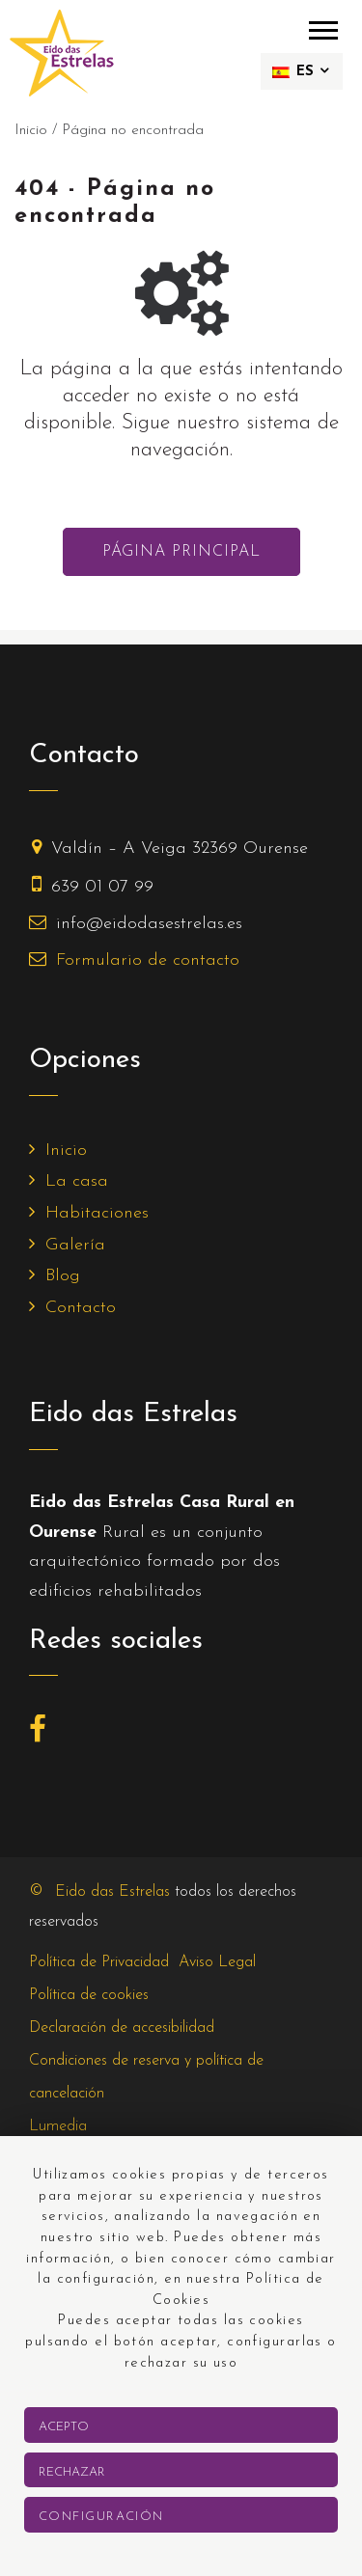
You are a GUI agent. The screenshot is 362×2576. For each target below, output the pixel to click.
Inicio (66, 1150)
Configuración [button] (101, 2516)
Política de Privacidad (99, 1962)
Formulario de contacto (147, 960)
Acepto (64, 2427)
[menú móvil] (323, 29)
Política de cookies (89, 1995)
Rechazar (72, 2472)
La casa (76, 1181)
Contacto (80, 1308)
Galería (75, 1245)
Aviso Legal (217, 1962)
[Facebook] (42, 1735)
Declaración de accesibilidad (121, 2028)
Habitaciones (97, 1213)
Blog (62, 1276)
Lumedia (58, 2126)
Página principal (181, 552)
